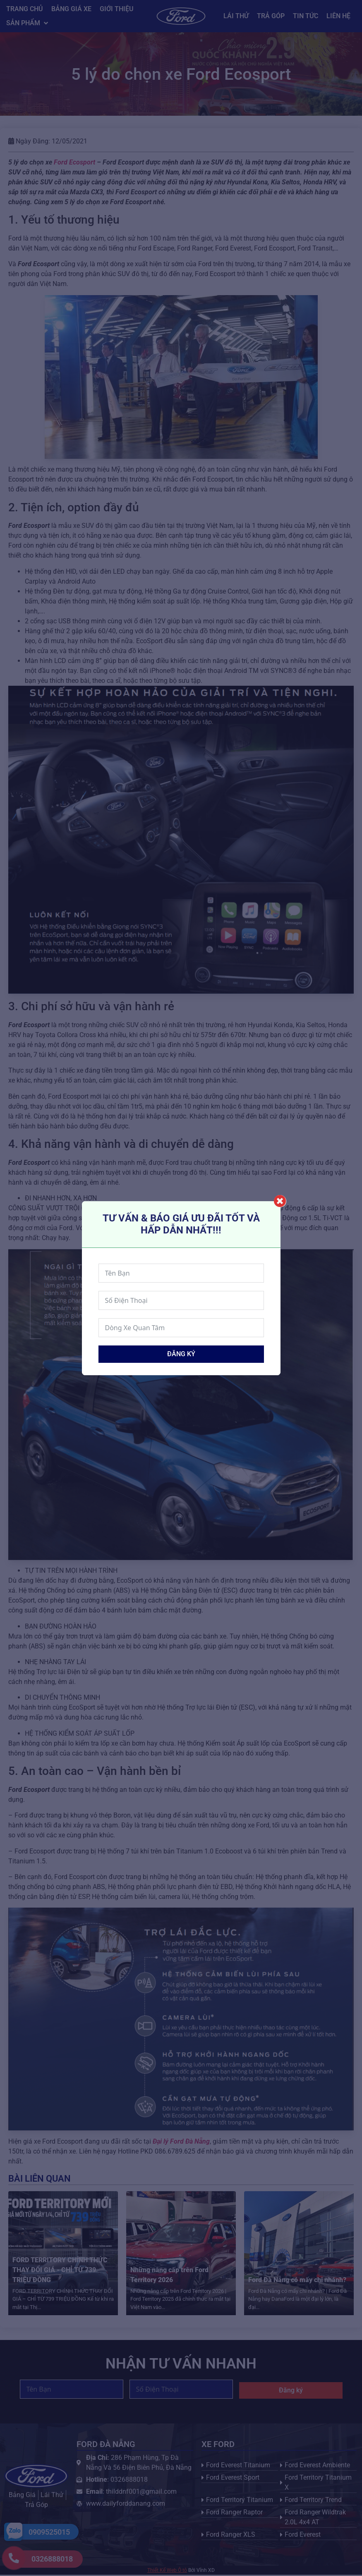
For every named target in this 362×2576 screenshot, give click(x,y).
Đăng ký (181, 1354)
